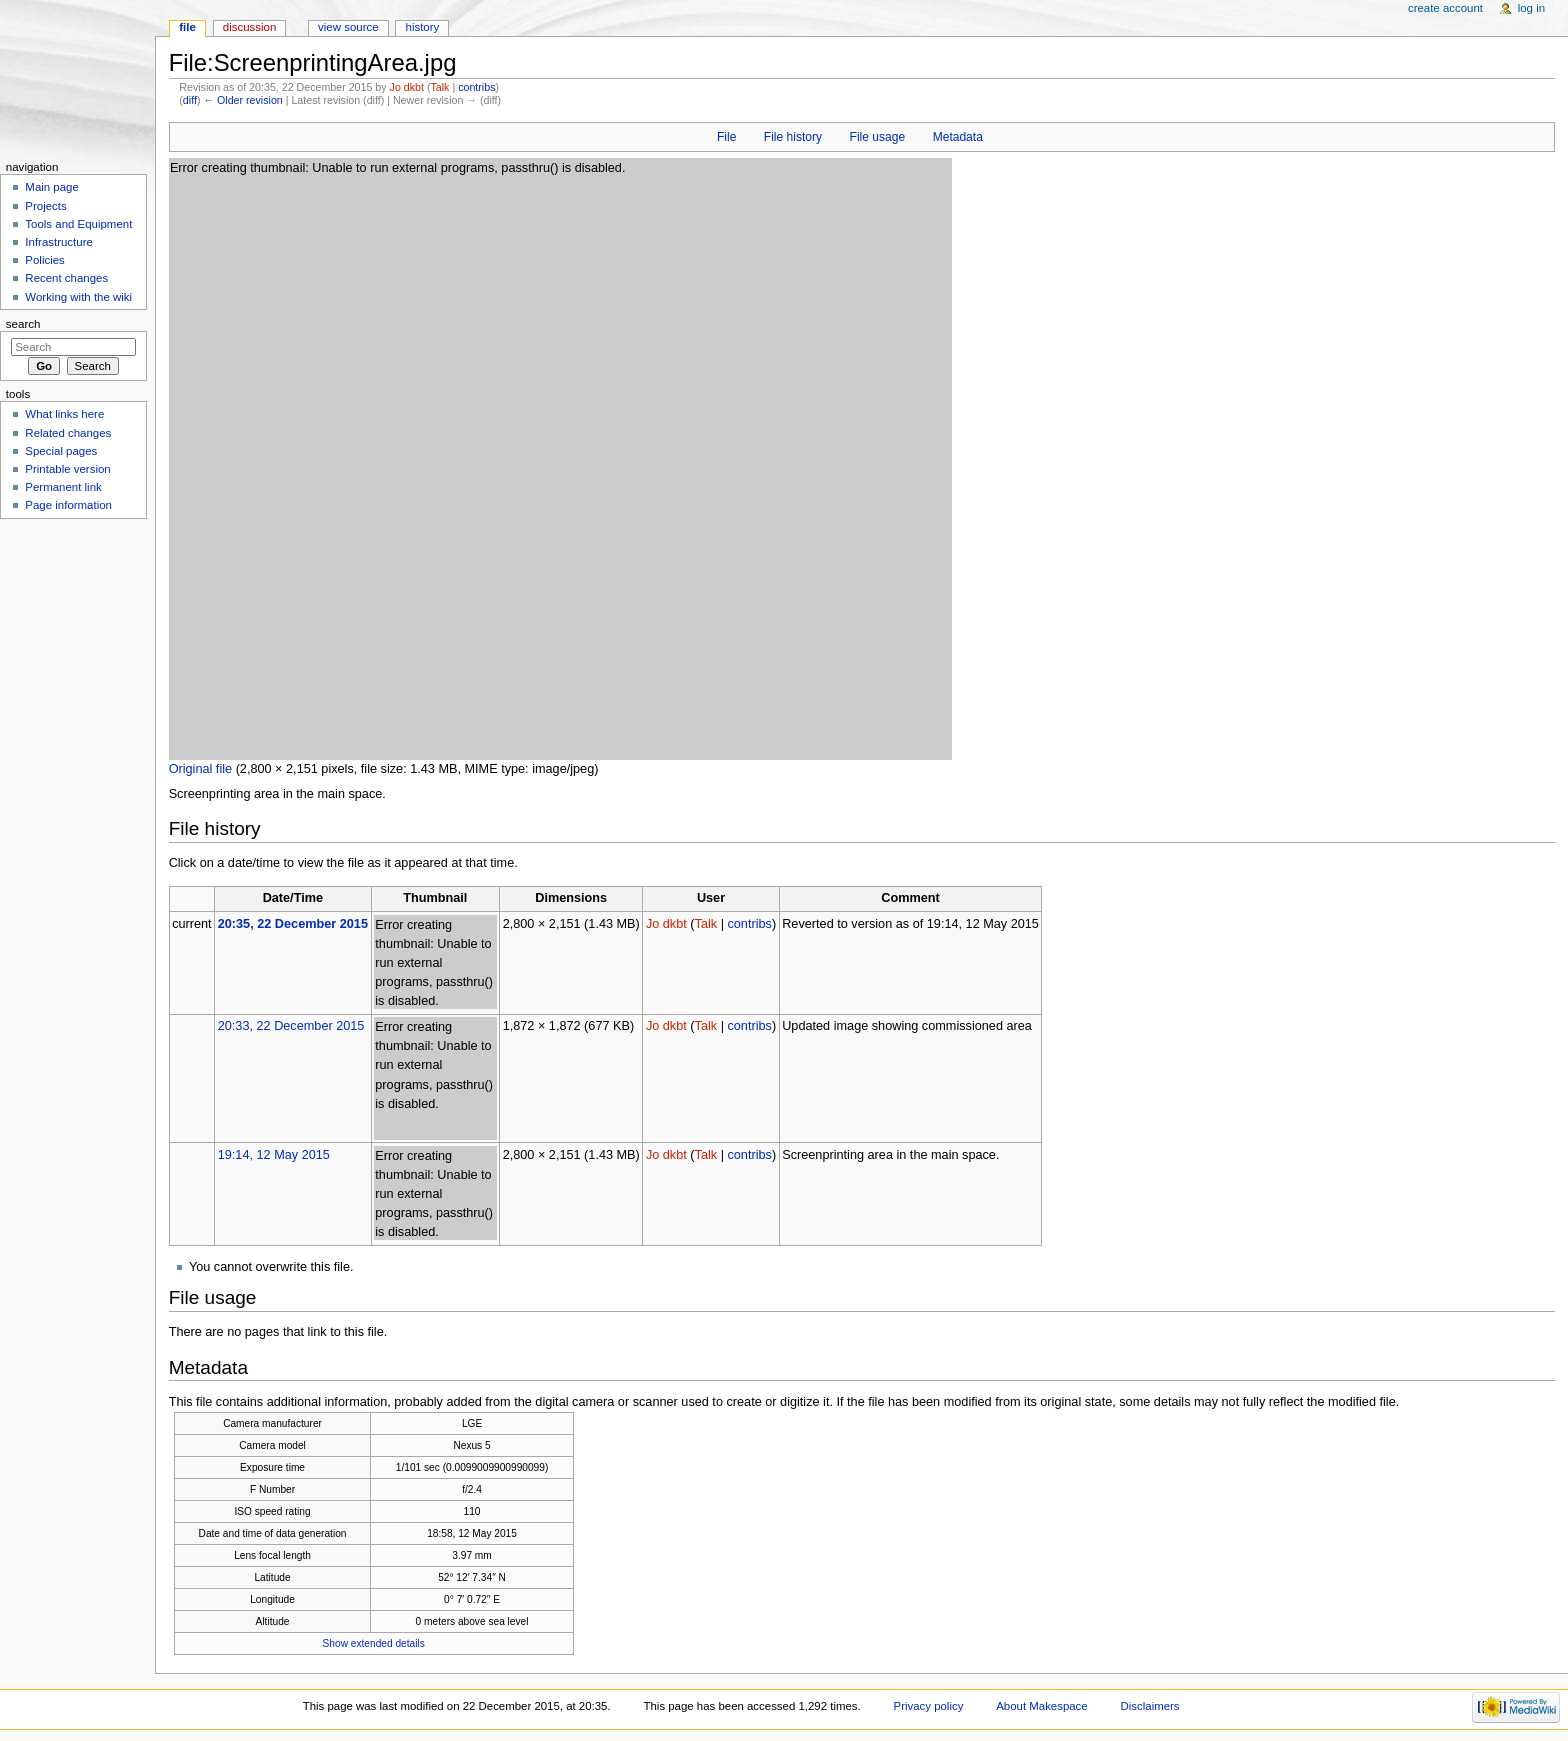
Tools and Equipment (78, 224)
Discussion (249, 27)
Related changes (68, 433)
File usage (878, 137)
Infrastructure (58, 242)
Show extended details (374, 1643)
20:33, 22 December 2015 (291, 1026)
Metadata (958, 137)
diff (190, 100)
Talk (439, 87)
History (423, 27)
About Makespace (1041, 1706)
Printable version (67, 469)
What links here (64, 414)
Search (23, 324)
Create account (1445, 8)
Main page (52, 187)
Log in (1531, 8)
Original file (200, 769)
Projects (45, 206)
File (726, 137)
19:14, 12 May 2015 (274, 1155)
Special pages (61, 451)
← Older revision (242, 100)
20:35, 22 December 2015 (293, 924)
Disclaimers (1150, 1706)
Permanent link (63, 487)
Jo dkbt (407, 87)
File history (793, 137)
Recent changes (66, 278)
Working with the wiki (78, 297)
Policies (44, 260)
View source (348, 27)
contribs (476, 87)
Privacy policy (929, 1706)
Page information (68, 505)
